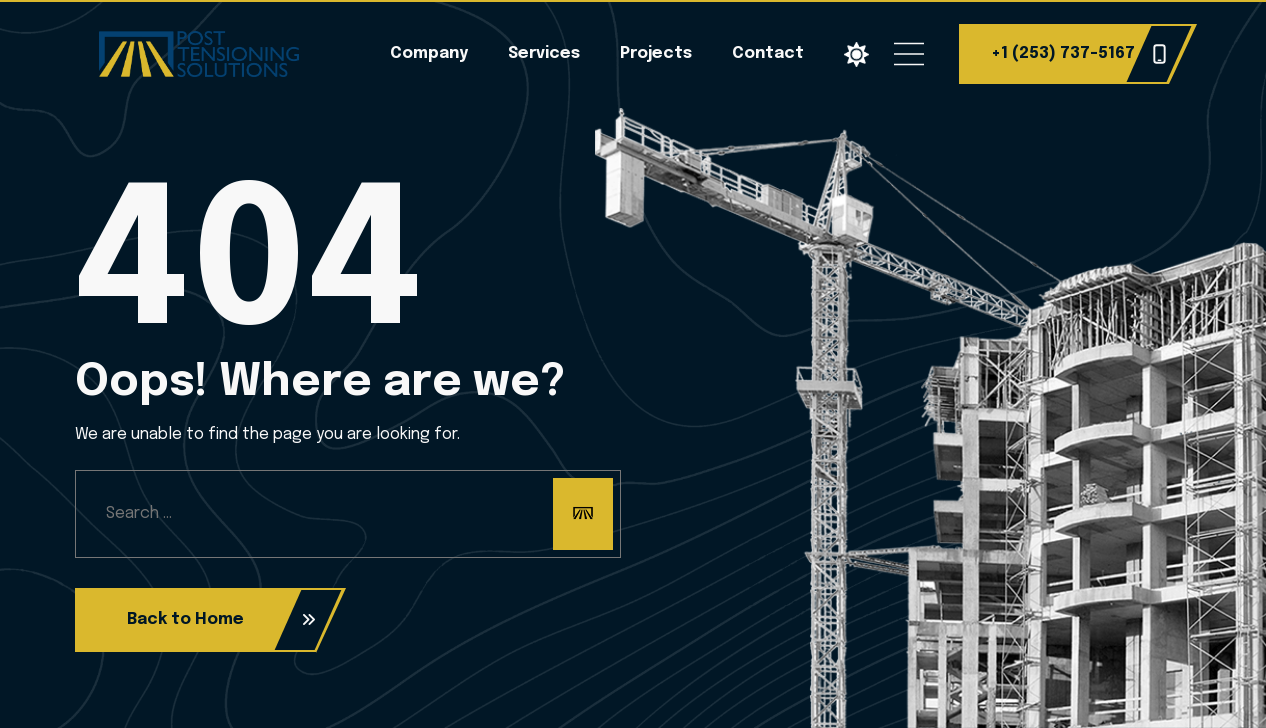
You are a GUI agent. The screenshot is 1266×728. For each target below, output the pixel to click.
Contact (768, 53)
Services (544, 53)
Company (429, 53)
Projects (656, 53)
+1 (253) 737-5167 (1079, 54)
